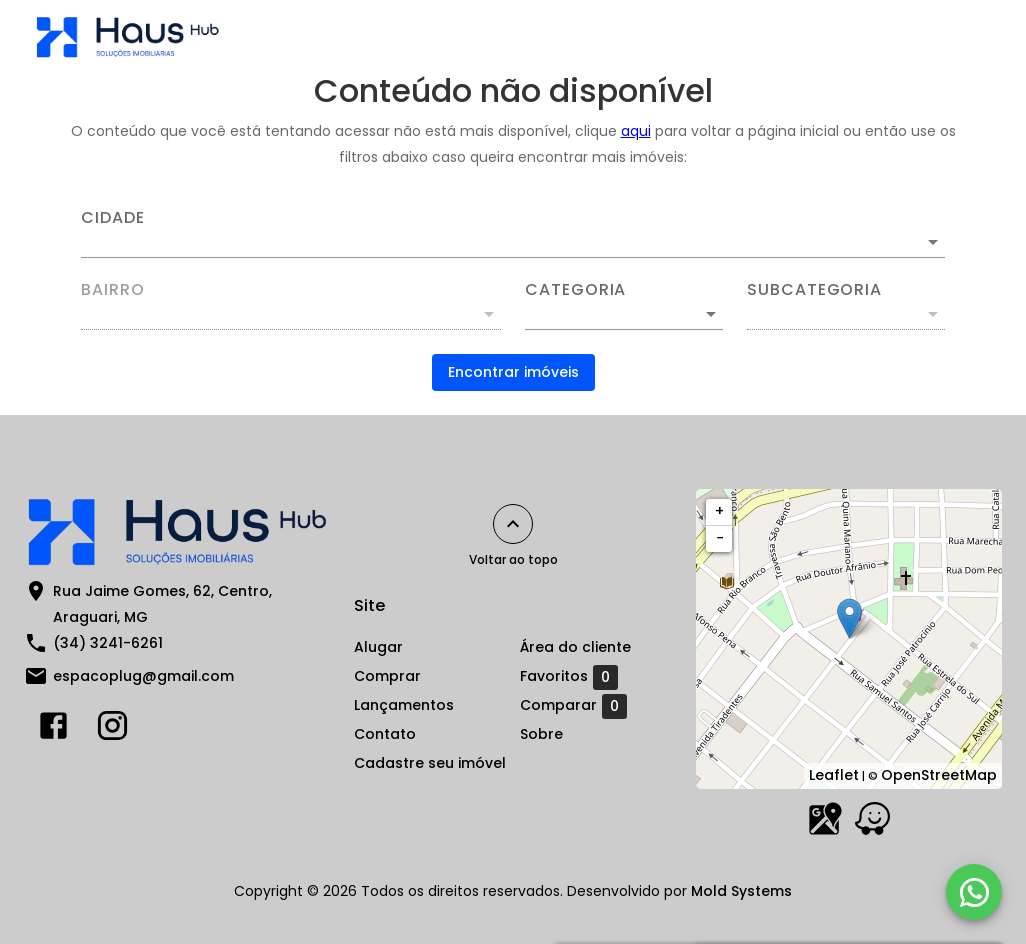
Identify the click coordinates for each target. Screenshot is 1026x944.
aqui (636, 131)
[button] (624, 314)
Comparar (573, 706)
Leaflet (834, 775)
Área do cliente (575, 647)
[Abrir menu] (960, 36)
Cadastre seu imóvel (430, 763)
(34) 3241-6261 (108, 643)
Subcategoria (814, 290)
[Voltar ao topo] (513, 524)
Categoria (575, 290)
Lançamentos (404, 705)
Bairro (113, 290)
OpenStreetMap (939, 775)
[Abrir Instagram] (112, 730)
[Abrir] (933, 242)
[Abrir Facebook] (53, 730)
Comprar (387, 676)
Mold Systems (741, 891)
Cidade (113, 218)
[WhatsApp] (974, 892)
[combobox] (513, 234)
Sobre (541, 734)
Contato (385, 734)
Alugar (378, 647)
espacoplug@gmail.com (143, 676)
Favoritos (569, 677)
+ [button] (719, 511)
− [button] (720, 538)
